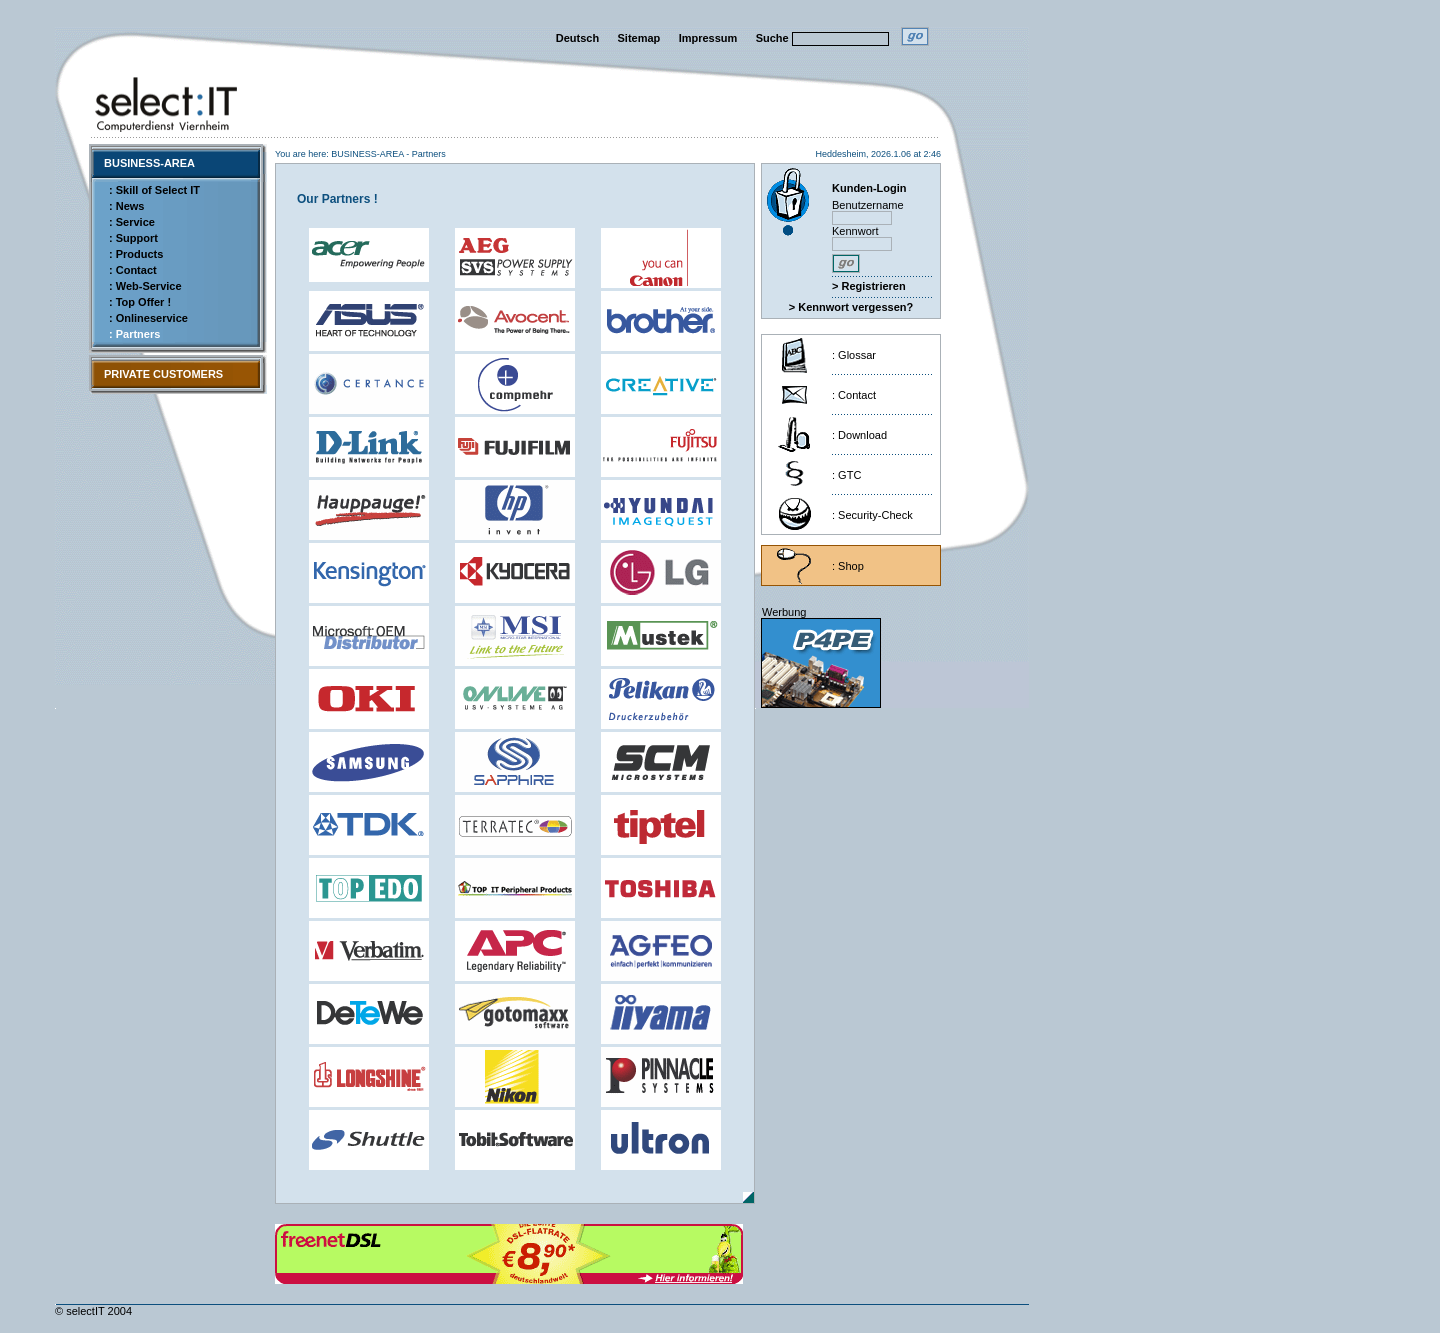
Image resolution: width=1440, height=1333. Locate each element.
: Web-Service (145, 286)
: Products (136, 254)
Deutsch (577, 38)
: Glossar (854, 355)
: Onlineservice (148, 318)
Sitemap (639, 38)
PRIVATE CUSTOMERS (163, 374)
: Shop (848, 566)
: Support (133, 238)
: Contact (133, 270)
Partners (429, 154)
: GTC (846, 475)
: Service (132, 222)
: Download (859, 435)
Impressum (708, 38)
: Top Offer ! (140, 302)
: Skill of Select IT (154, 190)
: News (126, 206)
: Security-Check (872, 515)
